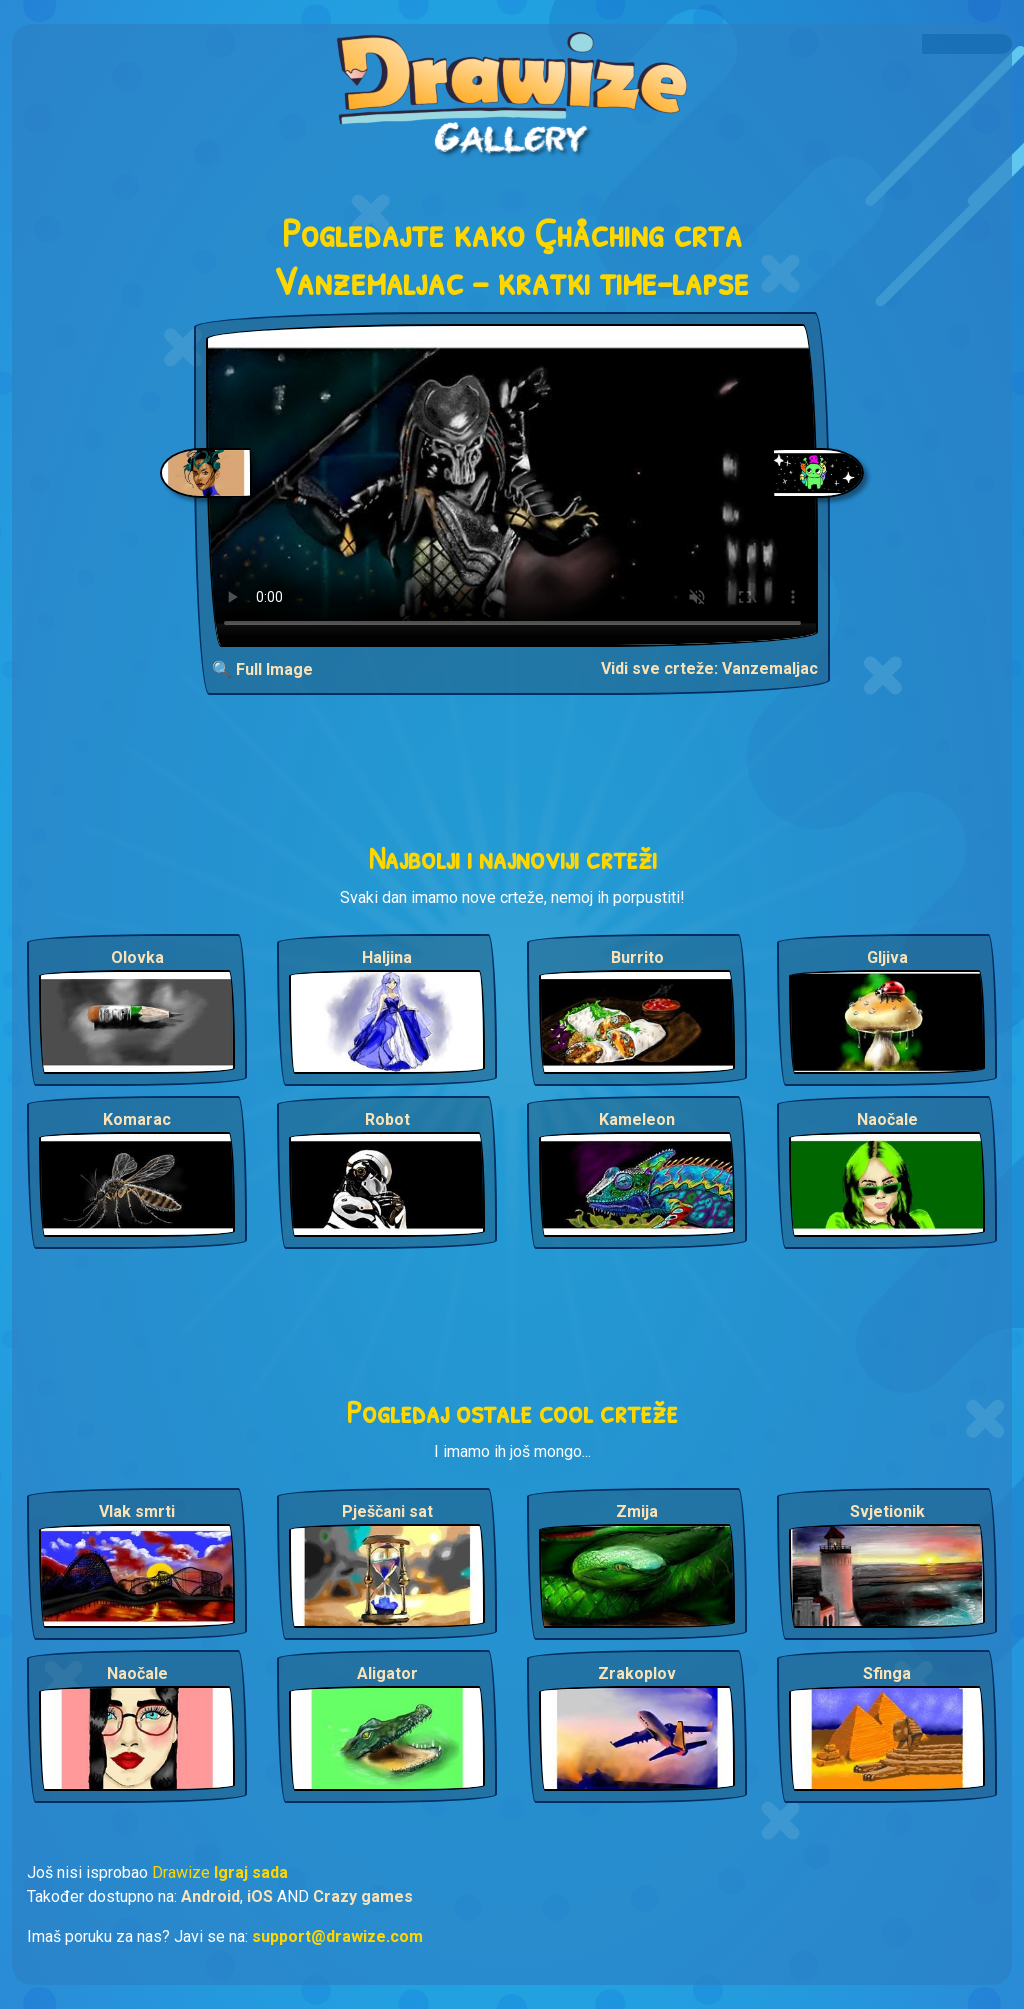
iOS (260, 1896)
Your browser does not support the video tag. (512, 485)
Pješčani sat (387, 1511)
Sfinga (887, 1673)
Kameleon (637, 1119)
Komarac (137, 1119)
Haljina (387, 957)
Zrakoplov (637, 1673)
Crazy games (363, 1896)
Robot (387, 1119)
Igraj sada (251, 1872)
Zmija (637, 1511)
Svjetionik (887, 1511)
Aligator (387, 1673)
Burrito (637, 957)
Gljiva (887, 957)
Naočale (887, 1119)
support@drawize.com (337, 1936)
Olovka (137, 957)
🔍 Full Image (262, 669)
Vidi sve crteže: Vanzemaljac (709, 668)
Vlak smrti (137, 1511)
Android (210, 1896)
